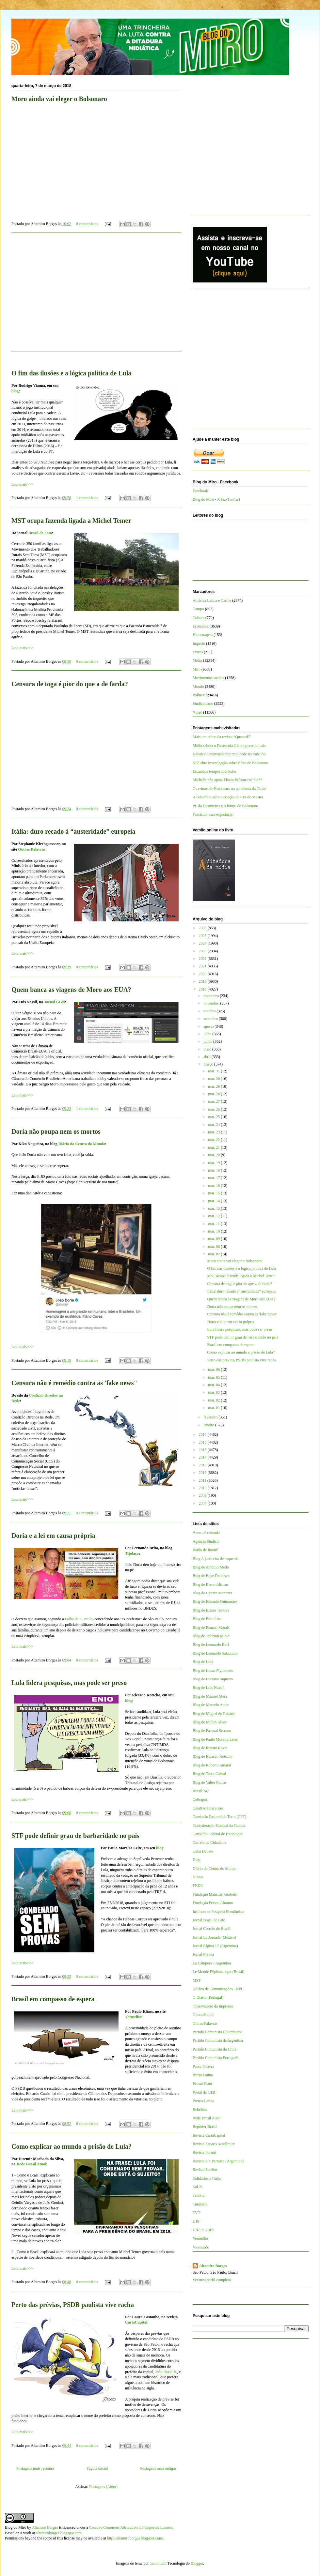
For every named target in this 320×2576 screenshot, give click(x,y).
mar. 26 (214, 1109)
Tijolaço (132, 1553)
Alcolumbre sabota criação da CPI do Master (228, 797)
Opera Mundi (203, 2014)
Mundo (198, 686)
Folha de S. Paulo (79, 1619)
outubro (209, 1011)
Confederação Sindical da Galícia (219, 1825)
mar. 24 (214, 1124)
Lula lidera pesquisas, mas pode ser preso (69, 1682)
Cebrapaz (200, 1799)
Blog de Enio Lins (207, 1618)
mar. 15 (214, 1193)
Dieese (198, 1877)
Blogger (197, 2563)
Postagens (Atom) (103, 2486)
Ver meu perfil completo (212, 2280)
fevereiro (210, 1417)
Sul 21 (198, 2187)
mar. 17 (214, 1177)
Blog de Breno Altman (210, 1584)
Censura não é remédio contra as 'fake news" (74, 1382)
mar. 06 (214, 1369)
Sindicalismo (203, 703)
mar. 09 (214, 1238)
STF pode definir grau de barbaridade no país (75, 1835)
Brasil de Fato (40, 533)
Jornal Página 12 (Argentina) (215, 1946)
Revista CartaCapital (209, 2135)
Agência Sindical (206, 1541)
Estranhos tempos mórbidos (214, 771)
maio (207, 1049)
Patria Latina (203, 2075)
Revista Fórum (204, 2152)
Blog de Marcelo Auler (211, 1705)
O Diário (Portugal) (208, 1997)
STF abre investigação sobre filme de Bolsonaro (230, 763)
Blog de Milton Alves (210, 1722)
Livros (198, 652)
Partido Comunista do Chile (214, 2049)
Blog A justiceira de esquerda (216, 1558)
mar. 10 (214, 1231)
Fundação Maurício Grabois (215, 1894)
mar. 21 (214, 1147)
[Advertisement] (96, 296)
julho (208, 1034)
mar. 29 (214, 1086)
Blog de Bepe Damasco (211, 1575)
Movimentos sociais (208, 677)
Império (199, 643)
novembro (211, 1003)
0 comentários (87, 223)
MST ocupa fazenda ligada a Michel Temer (71, 520)
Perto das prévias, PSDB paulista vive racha (72, 2304)
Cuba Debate (203, 1851)
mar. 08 (214, 1246)
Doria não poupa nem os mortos (56, 1131)
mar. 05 (214, 1377)
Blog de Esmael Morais (211, 1627)
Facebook (200, 491)
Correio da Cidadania (209, 1842)
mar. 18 (214, 1170)
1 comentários (87, 497)
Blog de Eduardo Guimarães (215, 1601)
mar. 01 (214, 1407)
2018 (203, 989)
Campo (198, 609)
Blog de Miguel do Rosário (214, 1713)
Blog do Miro (15, 2527)
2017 (203, 1434)
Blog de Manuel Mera (210, 1696)
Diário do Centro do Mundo (81, 1144)
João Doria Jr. (166, 2372)
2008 (203, 1503)
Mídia (197, 660)
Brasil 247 (201, 1791)
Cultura (198, 617)
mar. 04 (214, 1385)
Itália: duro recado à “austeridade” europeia (73, 831)
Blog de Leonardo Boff (211, 1644)
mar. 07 (214, 1254)
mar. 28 (214, 1094)
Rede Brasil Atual (31, 2164)
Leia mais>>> (22, 484)
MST (197, 1980)
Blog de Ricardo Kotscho (212, 1756)
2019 (203, 981)
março (208, 1064)
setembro (211, 1018)
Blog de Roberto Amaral (212, 1765)
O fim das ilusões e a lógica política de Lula (241, 1268)
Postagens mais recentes (35, 2468)
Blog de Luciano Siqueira (213, 1679)
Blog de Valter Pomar (209, 1782)
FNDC (198, 1885)
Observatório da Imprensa (213, 2006)
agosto (209, 1026)
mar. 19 (214, 1162)
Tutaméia (200, 2204)
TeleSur (199, 2195)
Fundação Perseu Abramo (213, 1903)
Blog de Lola (203, 1661)
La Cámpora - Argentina (212, 1963)
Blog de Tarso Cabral (209, 1773)
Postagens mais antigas (158, 2468)
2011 (203, 1480)
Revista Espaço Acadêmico (214, 2144)
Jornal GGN (54, 1002)
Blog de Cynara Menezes (212, 1593)
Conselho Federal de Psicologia (217, 1834)
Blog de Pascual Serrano (212, 1730)
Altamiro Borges (213, 2266)
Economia (201, 626)
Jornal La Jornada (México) (214, 1937)
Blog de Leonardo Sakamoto (215, 1653)
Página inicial (97, 2468)
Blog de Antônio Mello (211, 1567)
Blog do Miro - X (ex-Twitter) (216, 499)
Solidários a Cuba (206, 2178)
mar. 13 (214, 1208)
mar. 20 (214, 1155)
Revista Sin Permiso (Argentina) (218, 2161)
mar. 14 (214, 1201)
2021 (203, 966)
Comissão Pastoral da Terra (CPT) (219, 1816)
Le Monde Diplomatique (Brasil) (218, 1971)
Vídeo (197, 712)
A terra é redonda (206, 1532)
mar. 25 (214, 1116)
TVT (196, 2212)
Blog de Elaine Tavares (211, 1610)
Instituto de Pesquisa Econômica (218, 1911)
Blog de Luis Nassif (208, 1687)
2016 (203, 1442)
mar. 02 (214, 1400)
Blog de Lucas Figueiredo (213, 1670)
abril (207, 1056)
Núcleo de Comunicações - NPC (218, 1989)
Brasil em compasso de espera (52, 1999)
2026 (203, 928)
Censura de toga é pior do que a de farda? (69, 684)
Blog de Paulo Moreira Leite (215, 1739)
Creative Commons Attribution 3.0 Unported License (130, 2527)
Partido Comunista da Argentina (218, 2040)
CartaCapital (136, 2322)
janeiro (209, 1425)
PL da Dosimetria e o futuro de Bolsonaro (225, 806)
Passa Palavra (203, 2066)
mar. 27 (214, 1101)
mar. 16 (214, 1185)
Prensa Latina (203, 2101)
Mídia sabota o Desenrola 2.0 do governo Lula (229, 745)
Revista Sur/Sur (205, 2169)
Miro (196, 669)
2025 (203, 935)
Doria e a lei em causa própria (53, 1535)
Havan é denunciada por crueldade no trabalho (229, 754)
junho (208, 1041)
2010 (203, 1488)
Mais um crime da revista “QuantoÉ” (222, 737)
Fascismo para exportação (213, 814)
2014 (203, 1457)
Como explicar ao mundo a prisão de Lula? (71, 2146)
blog (128, 1700)
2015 (203, 1449)
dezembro (211, 995)
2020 (203, 974)
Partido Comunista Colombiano (217, 2032)
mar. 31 (214, 1071)
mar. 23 (214, 1132)
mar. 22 (214, 1139)
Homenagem (203, 634)
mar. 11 (214, 1223)
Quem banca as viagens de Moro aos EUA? (71, 989)
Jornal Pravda (203, 1954)
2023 (203, 951)
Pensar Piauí (202, 2083)
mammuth (158, 2563)
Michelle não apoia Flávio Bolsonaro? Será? (227, 780)
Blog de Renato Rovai (210, 1748)
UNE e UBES (204, 2230)
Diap (196, 1859)
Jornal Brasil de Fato (209, 1920)
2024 (203, 943)
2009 (203, 1495)
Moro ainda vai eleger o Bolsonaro (234, 1261)
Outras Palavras (31, 849)
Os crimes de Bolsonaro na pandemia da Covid (229, 788)
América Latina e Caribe (212, 600)
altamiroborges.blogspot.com (59, 2533)
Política (199, 695)
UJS (196, 2221)
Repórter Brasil (205, 2126)
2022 (203, 958)
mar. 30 (214, 1078)
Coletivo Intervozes (208, 1808)
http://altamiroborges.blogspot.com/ (135, 2538)
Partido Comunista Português (216, 2057)
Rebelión (200, 2109)
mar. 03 (214, 1392)
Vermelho (133, 2017)
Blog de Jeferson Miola (211, 1636)
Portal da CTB (204, 2092)
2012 (203, 1472)
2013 (203, 1465)
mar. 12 (214, 1216)
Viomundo (201, 2247)
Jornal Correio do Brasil (212, 1928)
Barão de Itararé (205, 1550)
